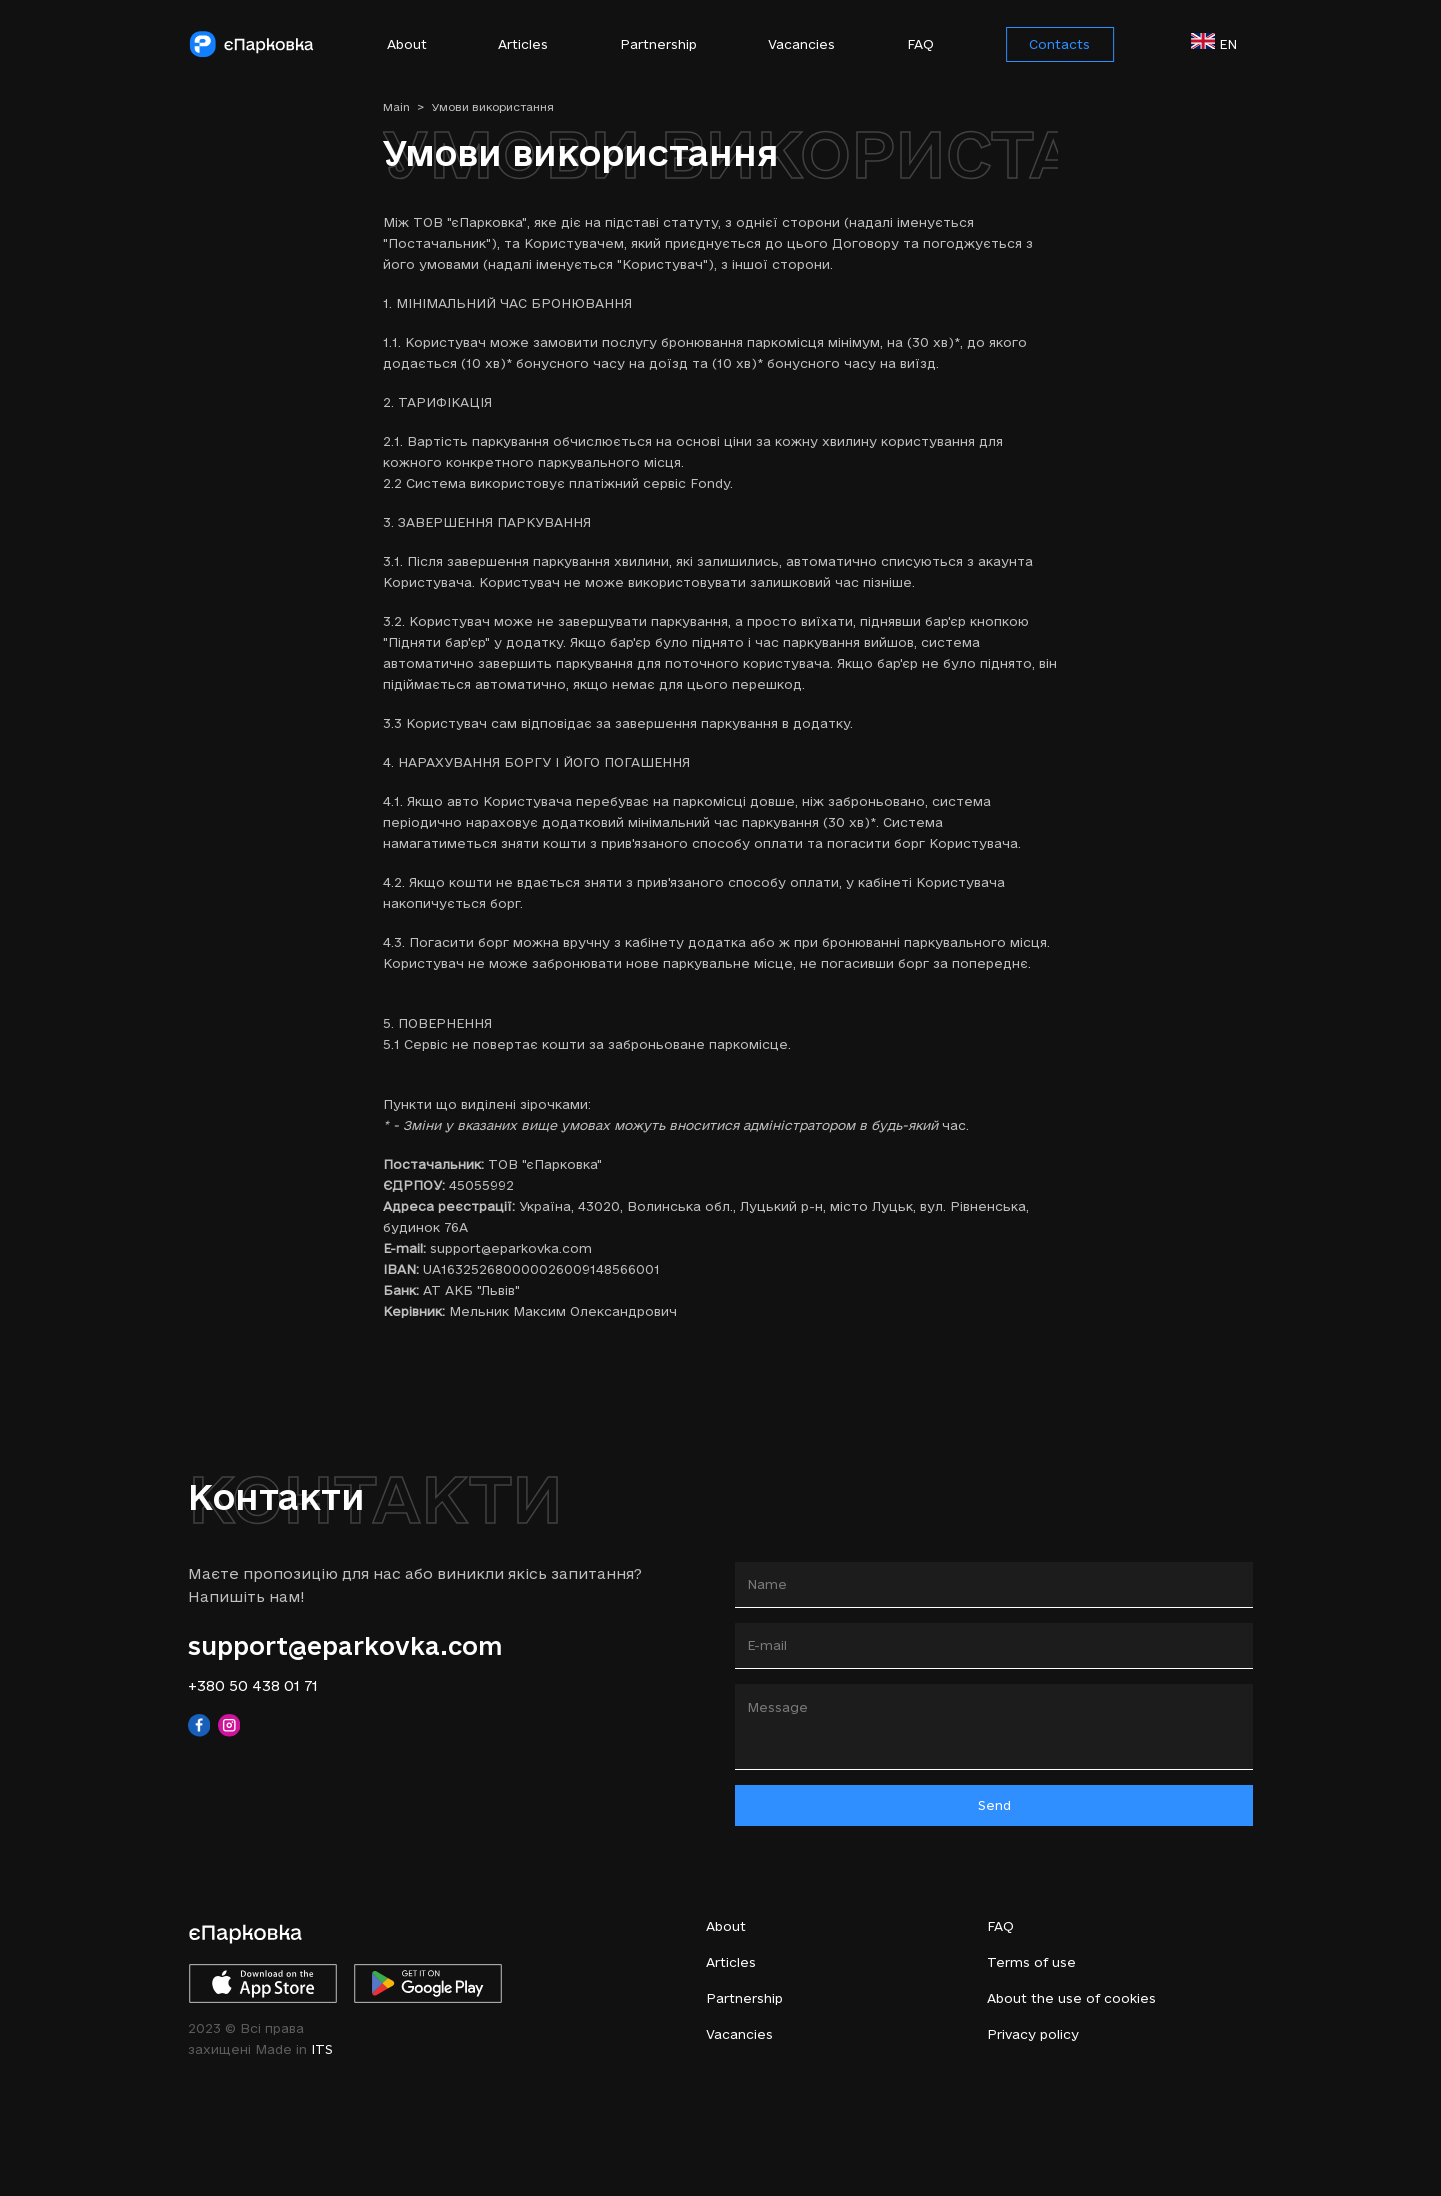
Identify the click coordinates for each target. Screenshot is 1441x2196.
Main (404, 107)
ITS (322, 2049)
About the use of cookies (1071, 1998)
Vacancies (801, 44)
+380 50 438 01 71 (253, 1685)
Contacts (1059, 44)
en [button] (1222, 42)
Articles (523, 44)
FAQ (920, 44)
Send (994, 1805)
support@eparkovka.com (345, 1645)
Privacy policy (1033, 2034)
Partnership (658, 44)
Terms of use (1031, 1962)
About (407, 44)
